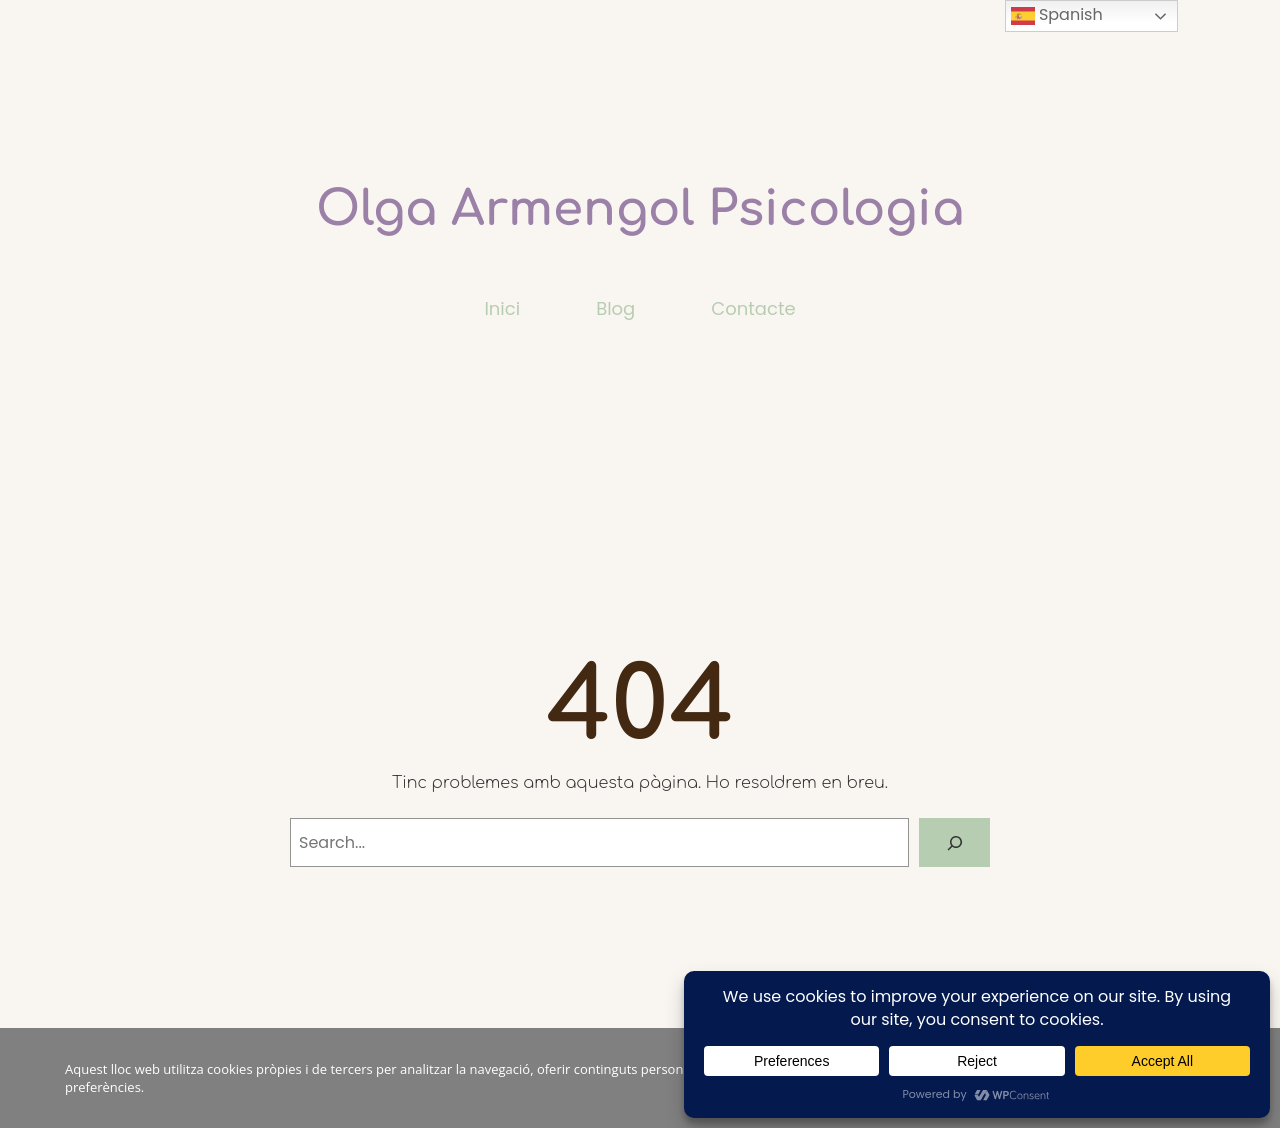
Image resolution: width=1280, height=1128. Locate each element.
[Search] (954, 842)
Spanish (1057, 15)
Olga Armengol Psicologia (640, 209)
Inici (502, 308)
